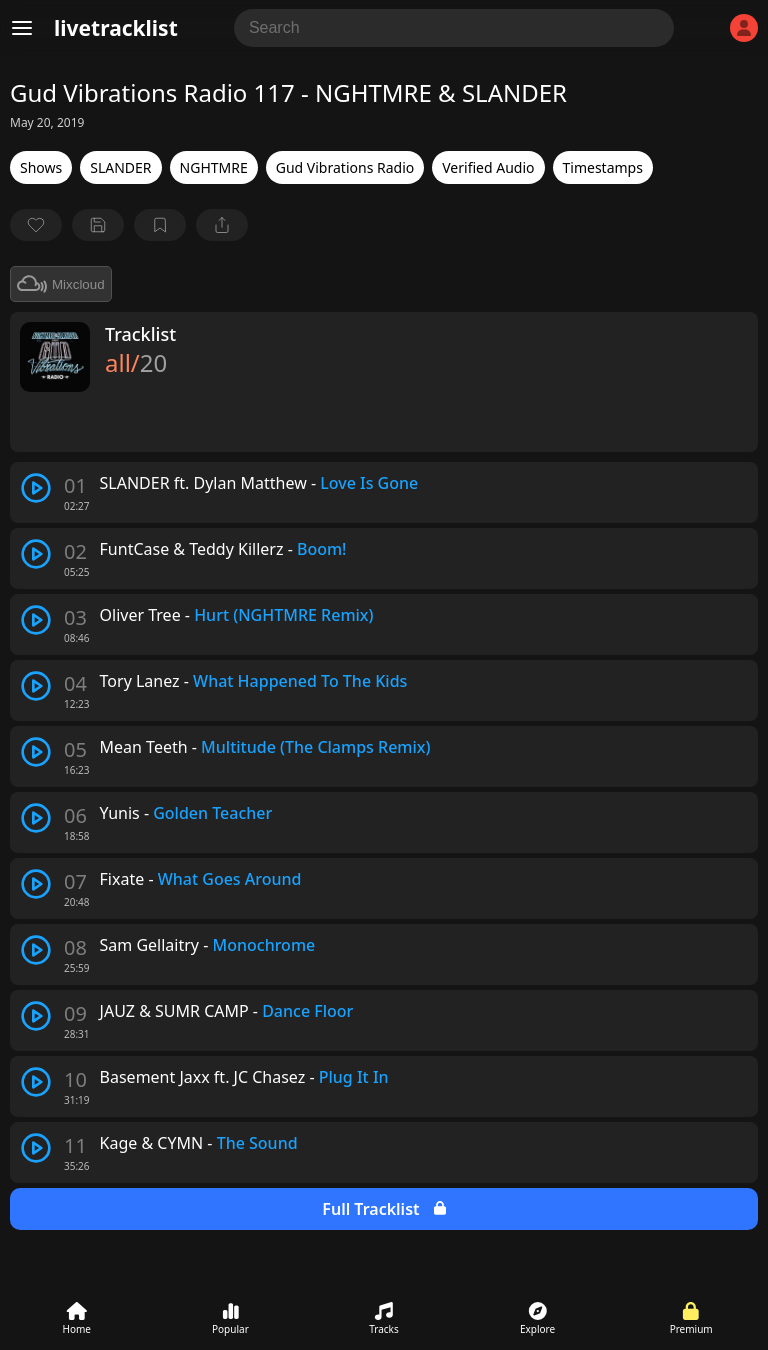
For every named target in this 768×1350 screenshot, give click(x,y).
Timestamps (603, 167)
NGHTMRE (214, 167)
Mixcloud (61, 284)
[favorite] (36, 225)
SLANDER (120, 167)
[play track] (36, 488)
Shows (41, 167)
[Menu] (22, 28)
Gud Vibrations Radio (345, 167)
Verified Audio (488, 167)
